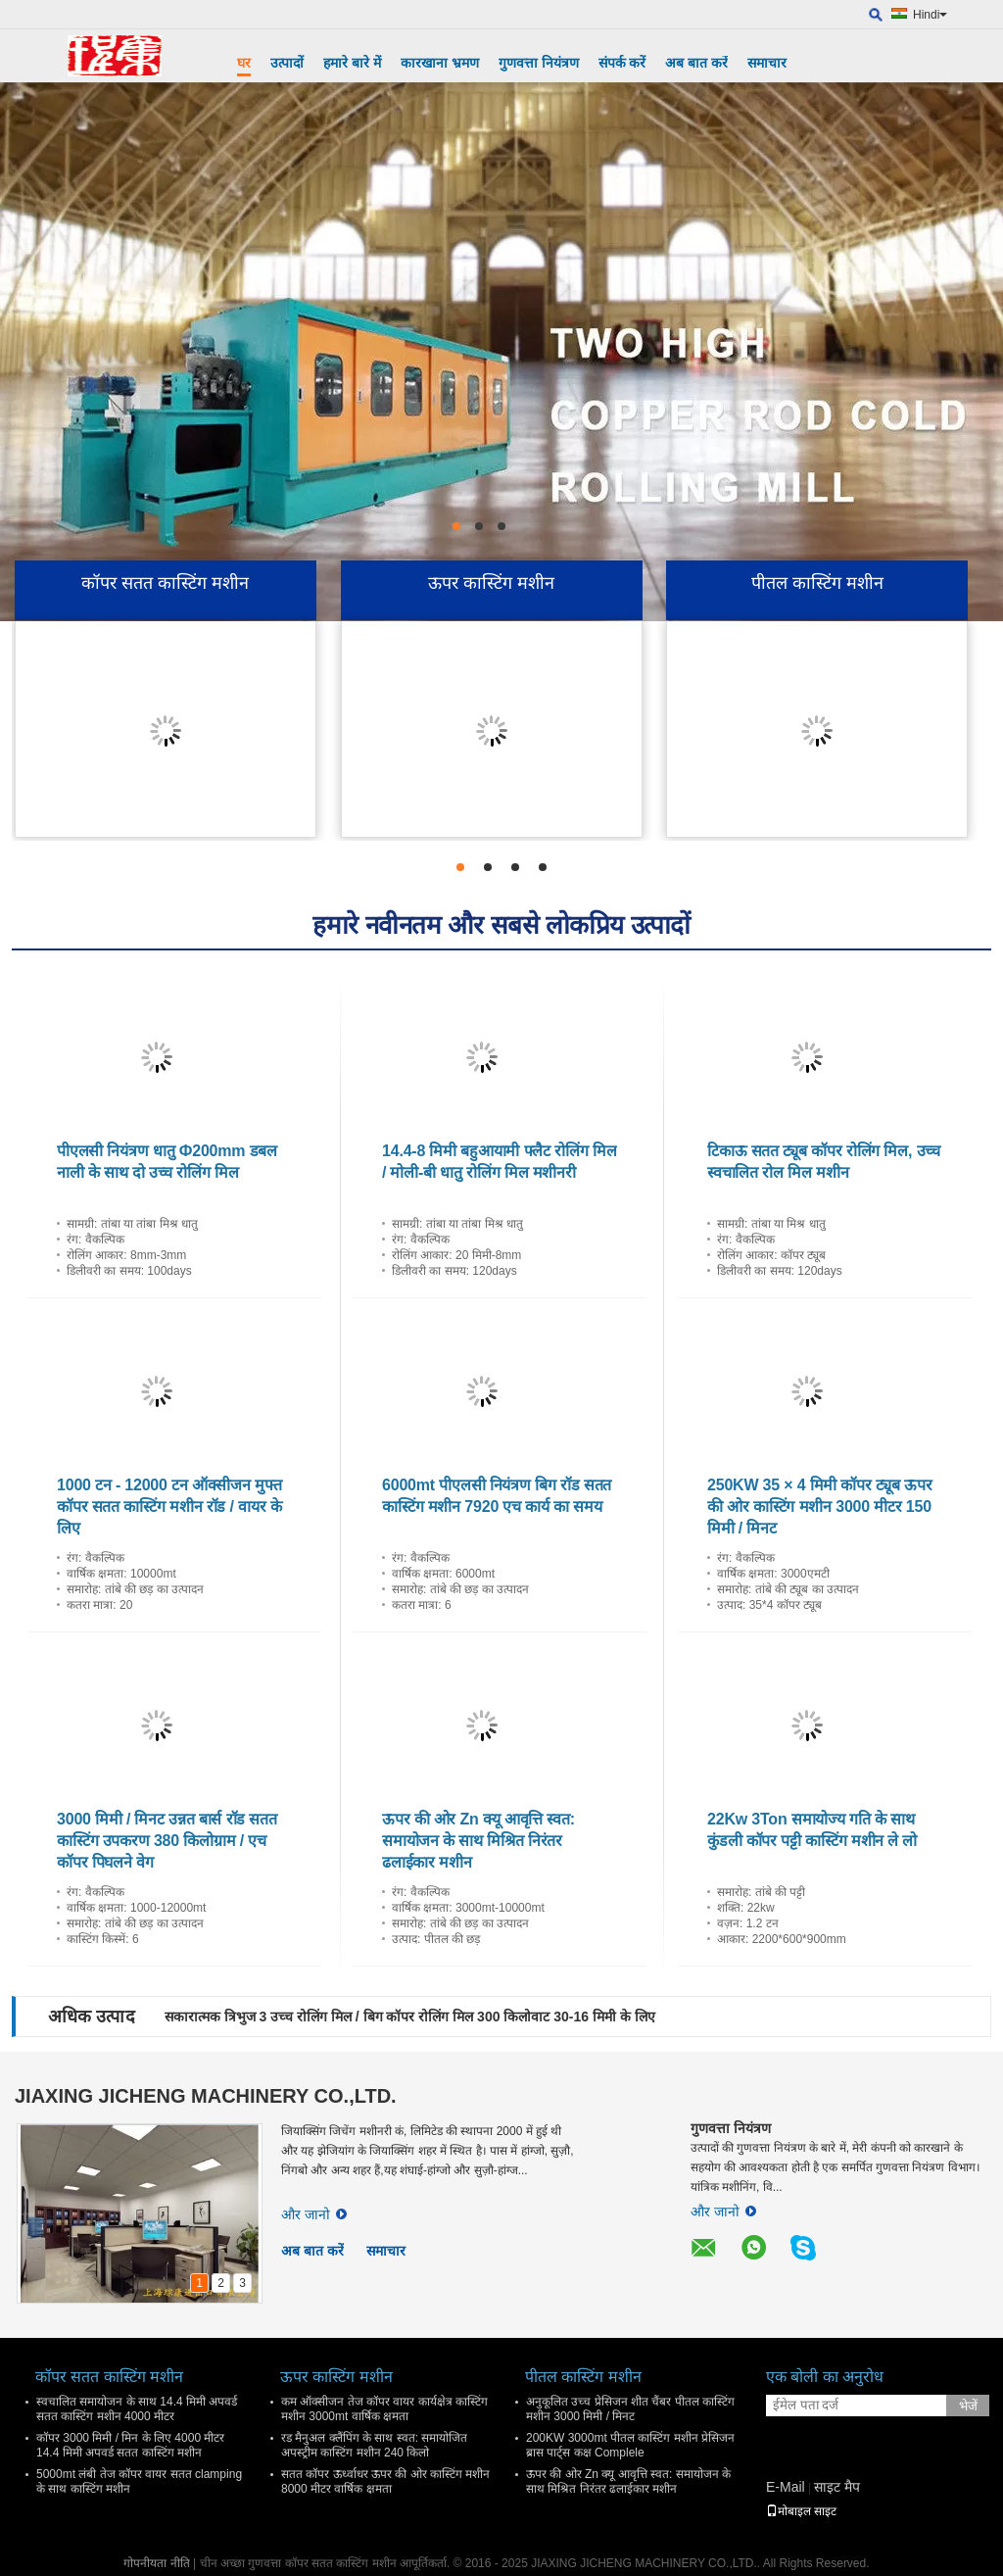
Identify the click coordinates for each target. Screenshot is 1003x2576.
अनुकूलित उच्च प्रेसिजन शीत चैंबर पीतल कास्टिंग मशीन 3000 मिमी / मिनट (630, 2409)
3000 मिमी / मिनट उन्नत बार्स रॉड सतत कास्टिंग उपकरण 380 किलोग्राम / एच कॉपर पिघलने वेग (167, 1841)
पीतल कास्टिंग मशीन (817, 583)
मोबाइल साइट (801, 2511)
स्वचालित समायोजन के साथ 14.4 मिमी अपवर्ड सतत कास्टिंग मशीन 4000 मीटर (136, 2409)
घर (244, 63)
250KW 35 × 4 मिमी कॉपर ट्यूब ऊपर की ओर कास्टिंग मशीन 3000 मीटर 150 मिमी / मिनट (819, 1506)
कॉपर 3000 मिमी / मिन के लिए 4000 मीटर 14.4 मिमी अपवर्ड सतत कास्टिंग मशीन (130, 2445)
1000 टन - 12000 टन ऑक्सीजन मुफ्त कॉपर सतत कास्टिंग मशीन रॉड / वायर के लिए (169, 1506)
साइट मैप (837, 2487)
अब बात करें (696, 63)
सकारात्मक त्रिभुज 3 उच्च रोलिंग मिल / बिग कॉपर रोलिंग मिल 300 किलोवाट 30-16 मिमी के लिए (410, 2016)
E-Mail (785, 2487)
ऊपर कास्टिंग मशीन (491, 583)
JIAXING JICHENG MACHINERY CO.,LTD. (206, 2096)
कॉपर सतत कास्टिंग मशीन (165, 583)
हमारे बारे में (352, 63)
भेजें (968, 2406)
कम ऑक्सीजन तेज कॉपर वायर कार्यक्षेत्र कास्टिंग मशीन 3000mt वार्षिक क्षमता (384, 2409)
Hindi (930, 15)
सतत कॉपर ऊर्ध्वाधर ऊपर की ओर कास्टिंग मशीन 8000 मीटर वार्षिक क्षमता (385, 2481)
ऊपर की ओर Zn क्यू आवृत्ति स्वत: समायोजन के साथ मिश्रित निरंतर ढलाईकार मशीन (478, 1841)
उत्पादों (287, 63)
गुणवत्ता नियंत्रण (539, 63)
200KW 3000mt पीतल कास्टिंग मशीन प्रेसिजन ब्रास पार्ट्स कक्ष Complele (630, 2445)
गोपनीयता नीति (156, 2563)
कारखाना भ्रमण (440, 63)
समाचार (767, 63)
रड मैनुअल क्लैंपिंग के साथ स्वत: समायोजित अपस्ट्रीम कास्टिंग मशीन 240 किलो (374, 2445)
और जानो (314, 2214)
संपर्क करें (622, 63)
